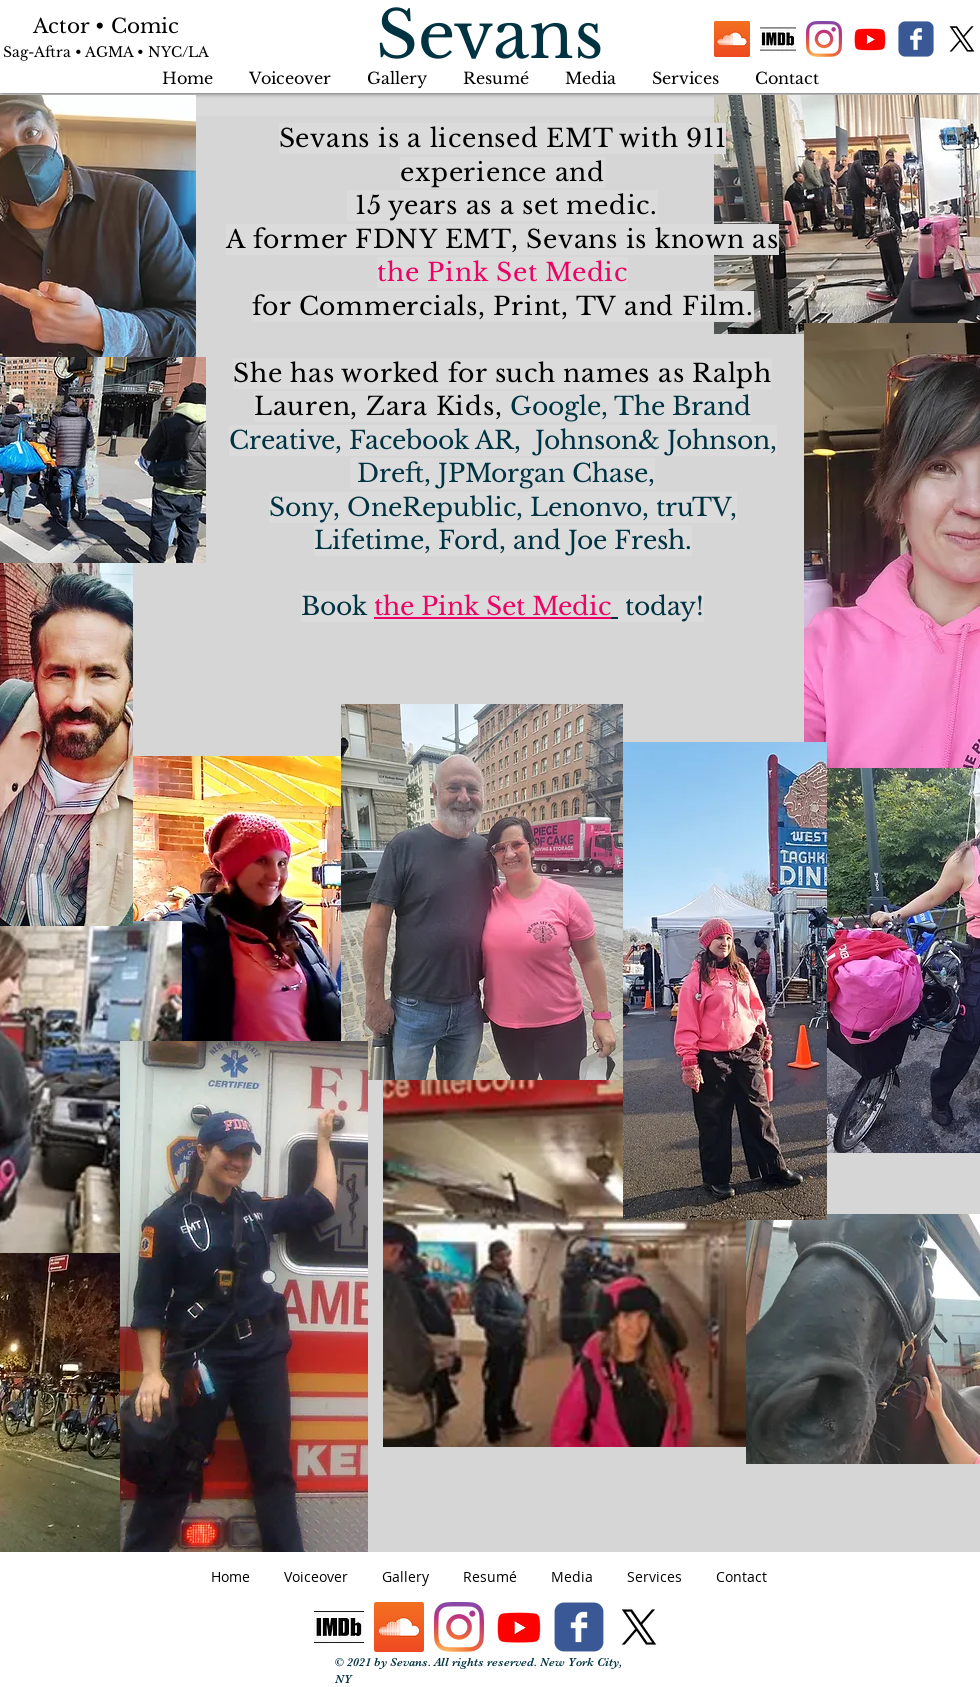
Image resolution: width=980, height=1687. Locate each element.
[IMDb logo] (778, 39)
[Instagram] (824, 39)
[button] (685, 69)
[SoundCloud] (732, 39)
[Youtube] (870, 39)
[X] (962, 39)
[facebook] (916, 39)
